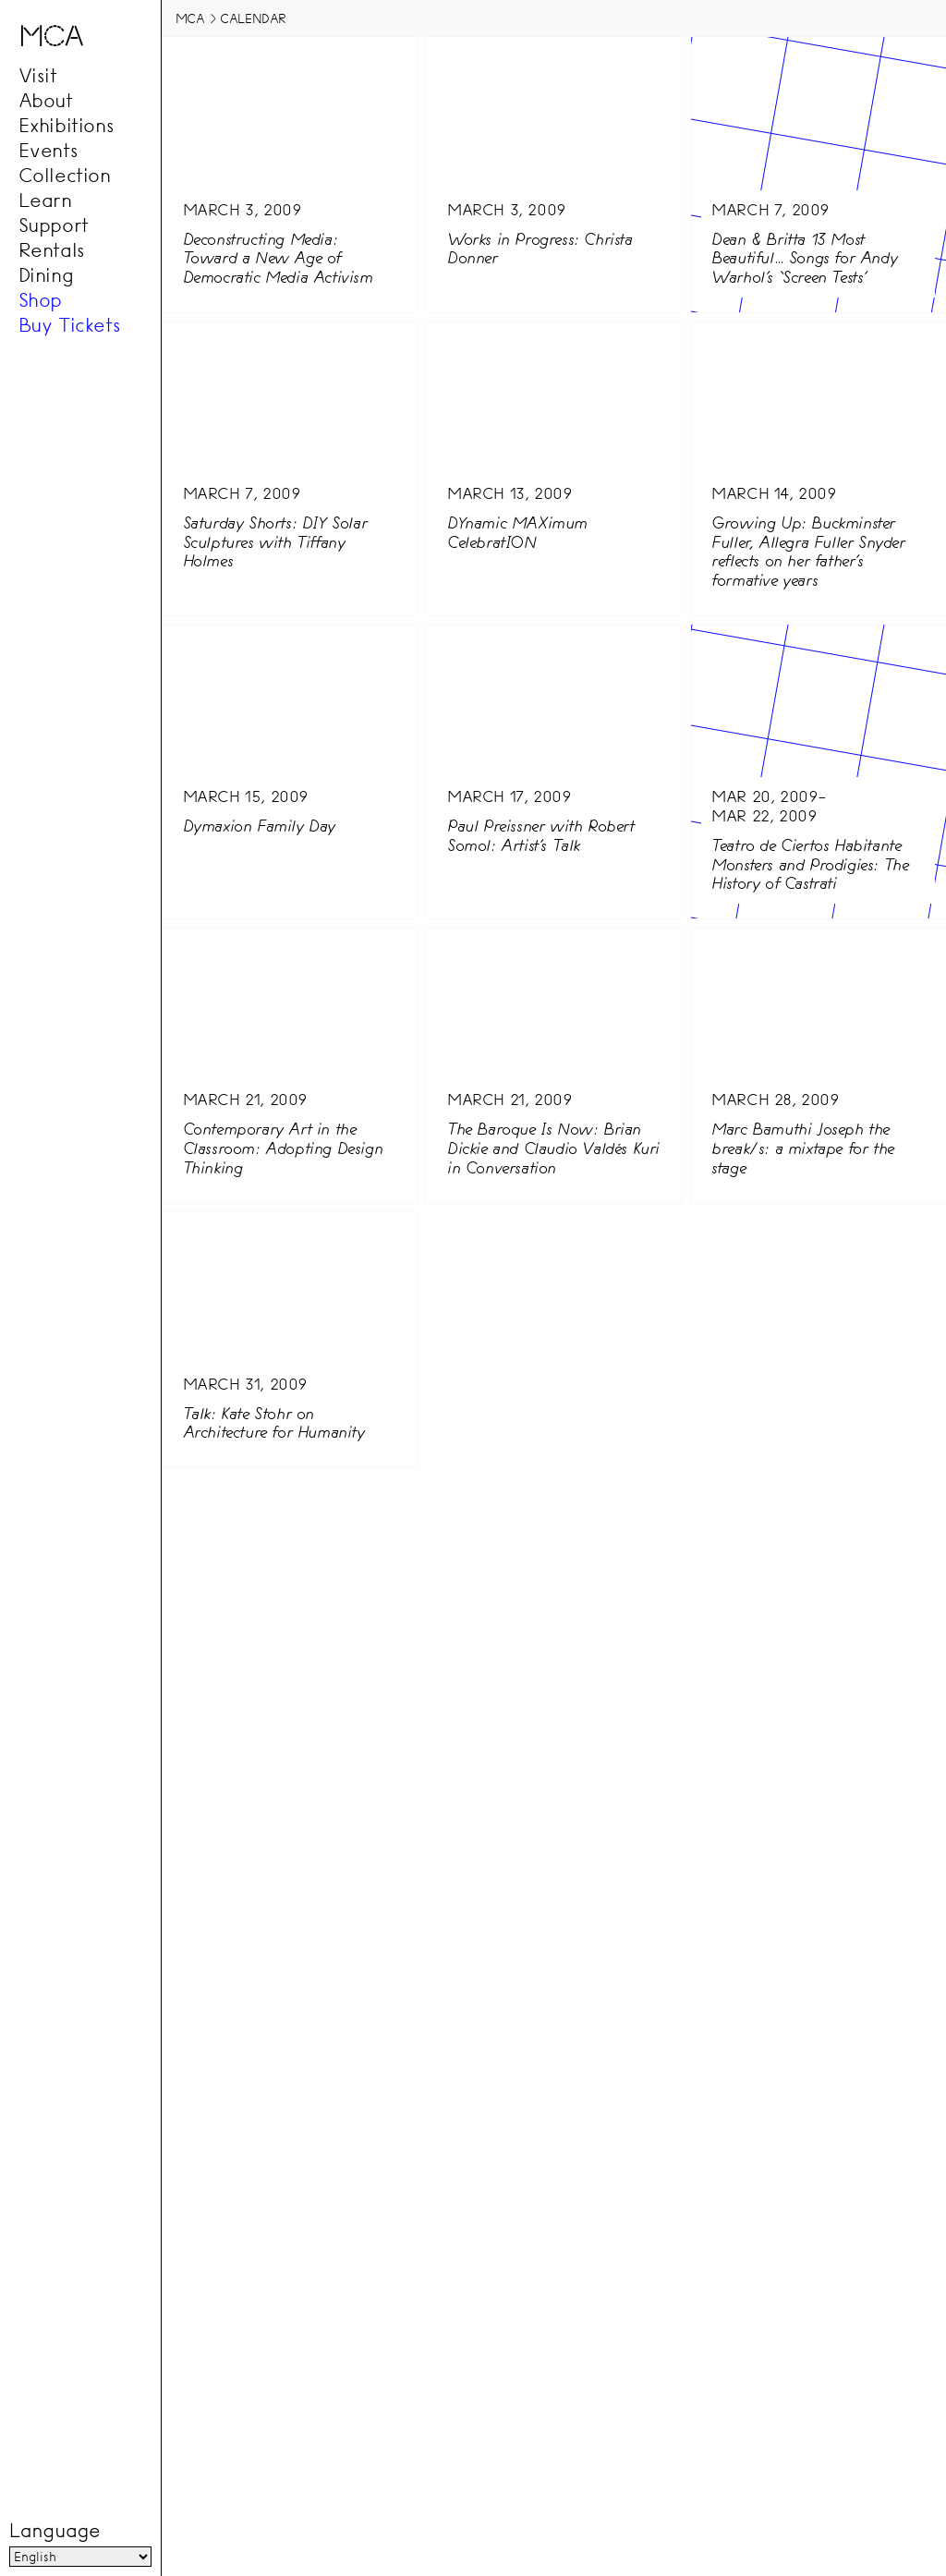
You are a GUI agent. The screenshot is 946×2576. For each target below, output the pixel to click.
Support (53, 225)
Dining (46, 275)
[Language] (80, 2556)
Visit (37, 76)
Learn (45, 200)
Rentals (51, 250)
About (45, 101)
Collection (64, 176)
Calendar (253, 18)
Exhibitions (66, 126)
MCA (190, 18)
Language (54, 2531)
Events (48, 151)
